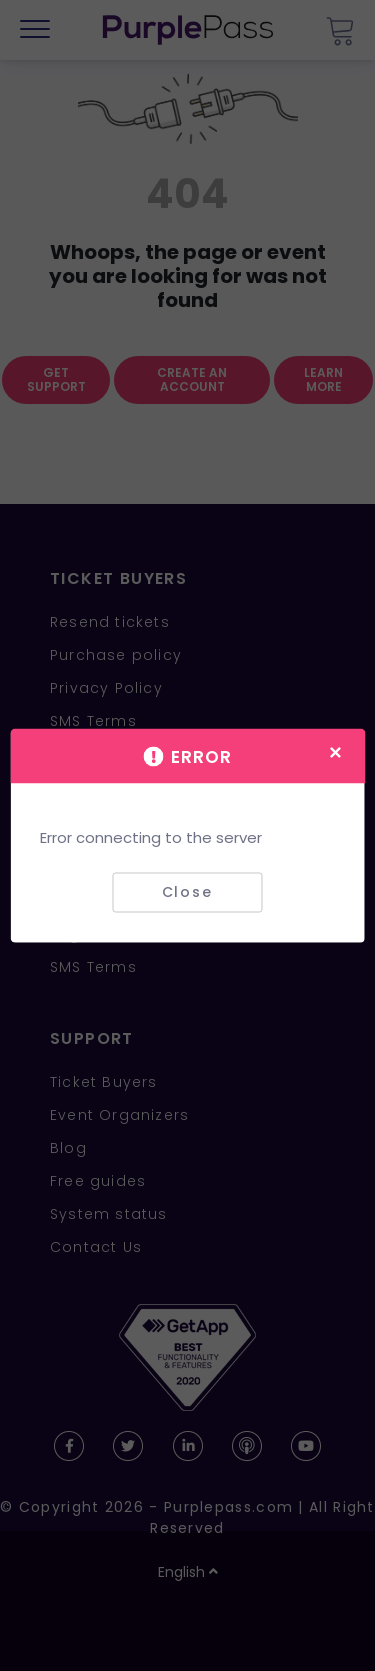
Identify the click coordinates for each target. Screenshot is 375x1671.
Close (187, 892)
